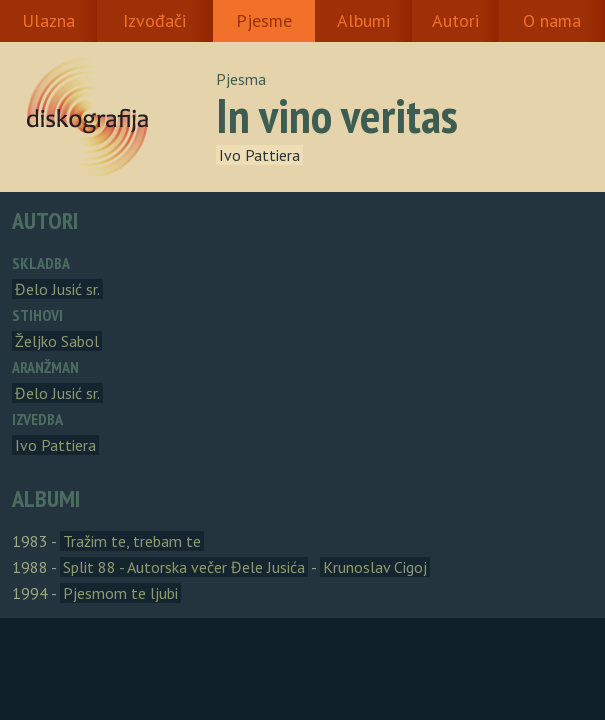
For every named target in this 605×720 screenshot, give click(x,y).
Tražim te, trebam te (132, 541)
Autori (455, 20)
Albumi (363, 20)
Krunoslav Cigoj (375, 567)
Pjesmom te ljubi (120, 593)
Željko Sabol (57, 341)
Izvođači (154, 20)
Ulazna (48, 20)
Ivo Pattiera (259, 155)
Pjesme (264, 20)
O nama (552, 20)
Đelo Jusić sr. (57, 289)
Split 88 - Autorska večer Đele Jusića (184, 567)
